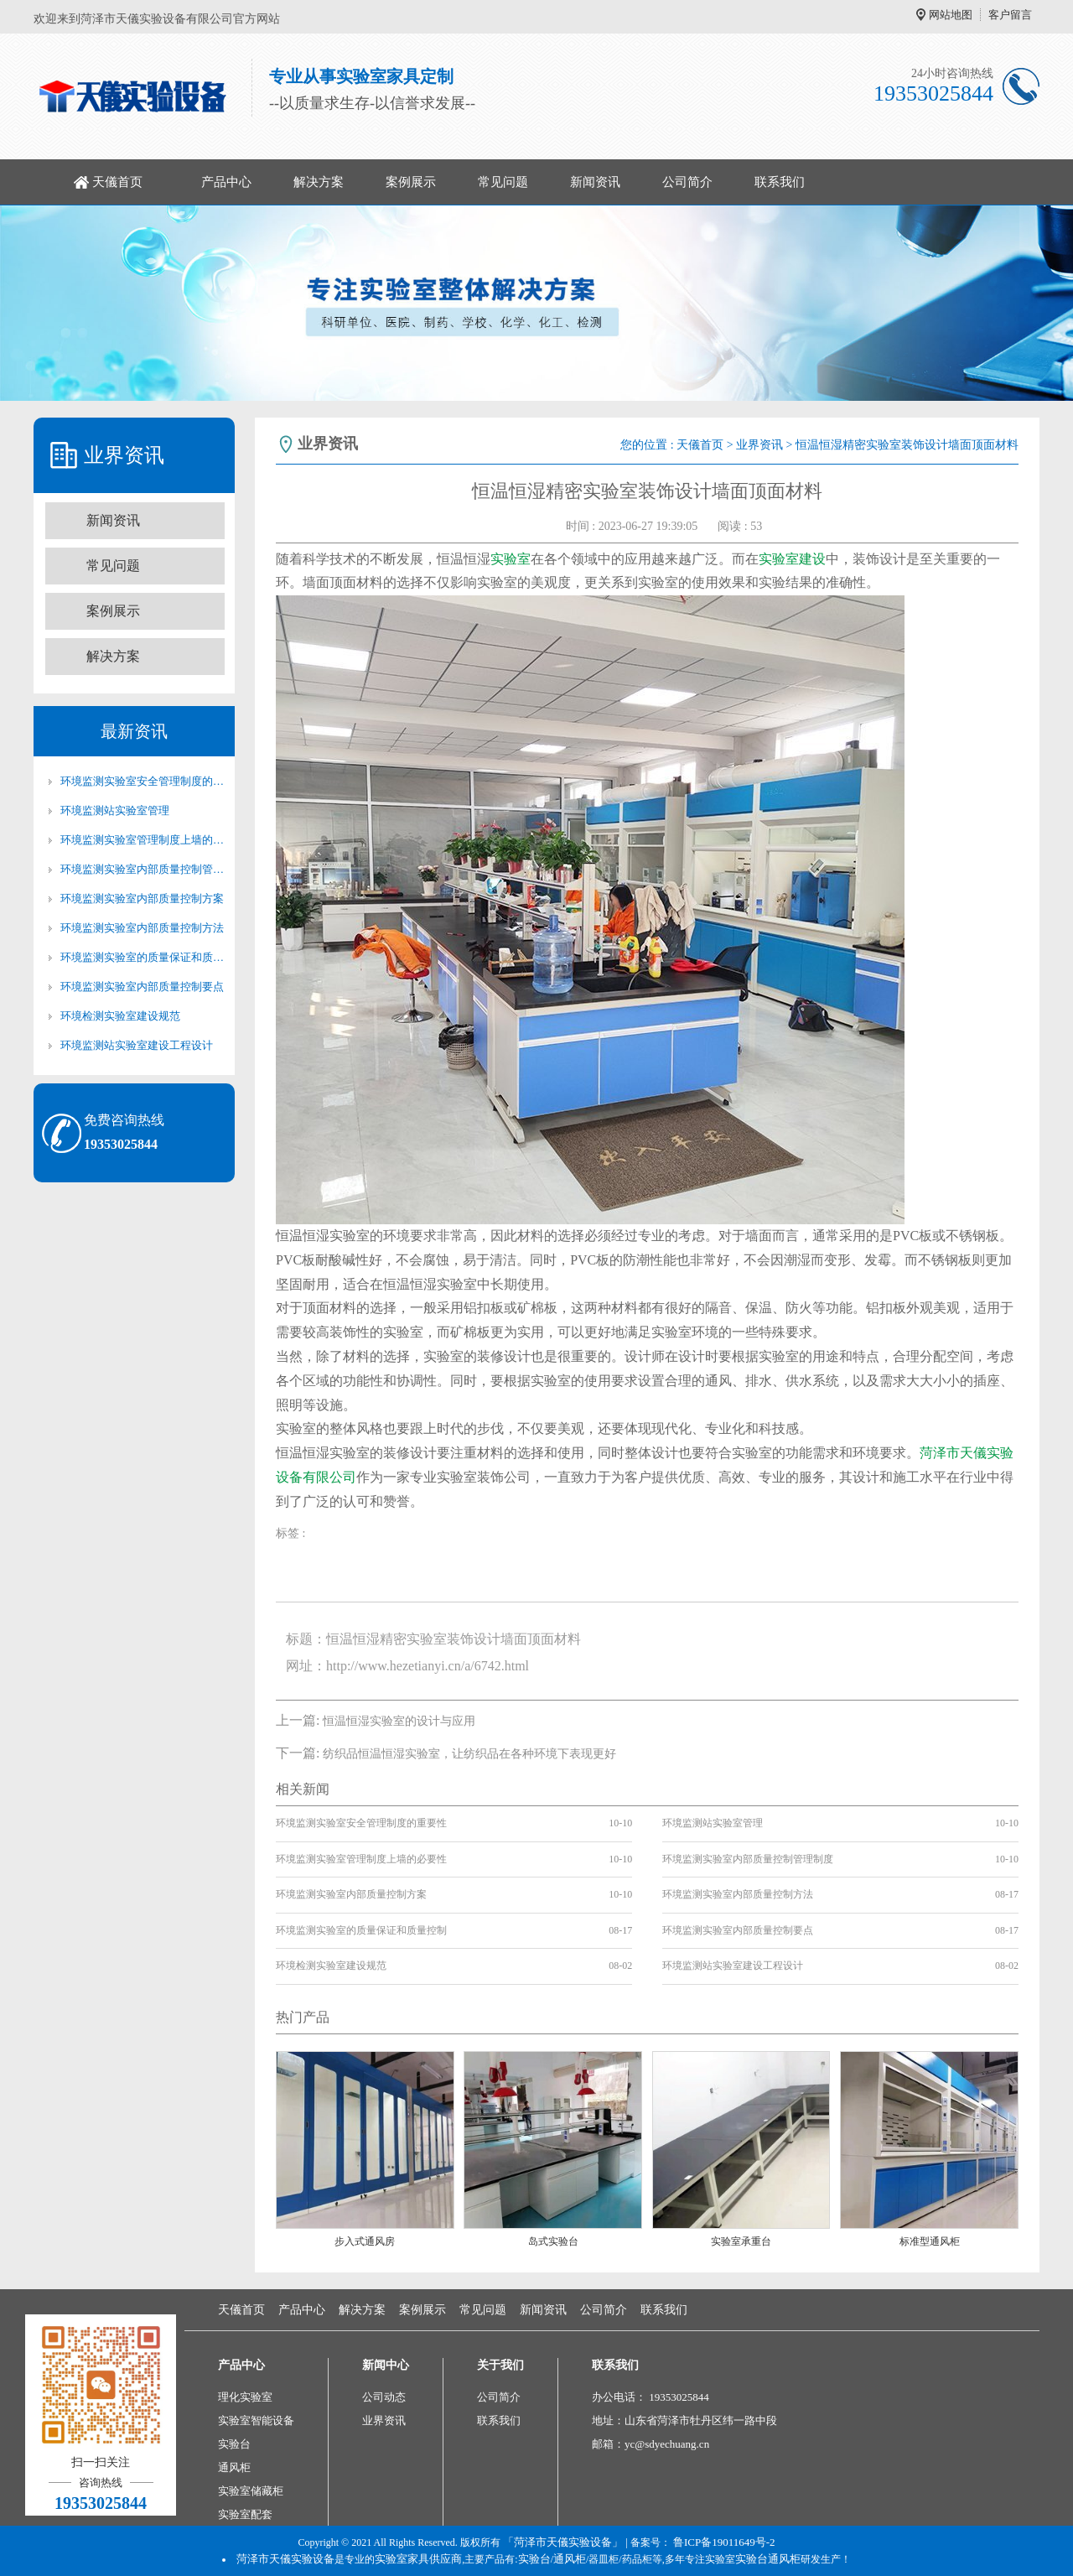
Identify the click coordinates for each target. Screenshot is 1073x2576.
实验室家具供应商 (418, 2559)
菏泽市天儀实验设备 (285, 2559)
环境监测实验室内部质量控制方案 (142, 898)
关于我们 (500, 2365)
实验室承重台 (741, 2241)
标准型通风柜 (929, 2241)
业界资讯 (759, 445)
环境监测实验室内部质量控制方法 (142, 928)
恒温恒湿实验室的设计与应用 (399, 1721)
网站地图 (950, 14)
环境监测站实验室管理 (114, 810)
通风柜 (234, 2467)
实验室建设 (792, 559)
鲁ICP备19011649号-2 (724, 2542)
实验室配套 (245, 2514)
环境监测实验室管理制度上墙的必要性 (142, 840)
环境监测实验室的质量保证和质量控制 (142, 957)
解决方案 (318, 182)
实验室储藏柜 (250, 2491)
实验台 (234, 2444)
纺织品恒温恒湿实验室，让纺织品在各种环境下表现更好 (469, 1754)
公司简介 (687, 182)
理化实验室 (245, 2397)
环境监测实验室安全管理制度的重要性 (142, 781)
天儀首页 (117, 182)
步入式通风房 (364, 2241)
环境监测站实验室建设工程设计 (136, 1045)
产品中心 (226, 182)
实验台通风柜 (768, 2559)
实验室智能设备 (256, 2420)
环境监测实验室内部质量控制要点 (142, 986)
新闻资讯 (595, 182)
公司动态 (384, 2397)
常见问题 (503, 182)
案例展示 (411, 182)
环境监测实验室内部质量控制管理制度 (142, 869)
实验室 (510, 559)
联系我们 (779, 182)
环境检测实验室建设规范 (120, 1016)
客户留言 (1010, 14)
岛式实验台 (553, 2241)
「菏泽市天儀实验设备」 (563, 2542)
